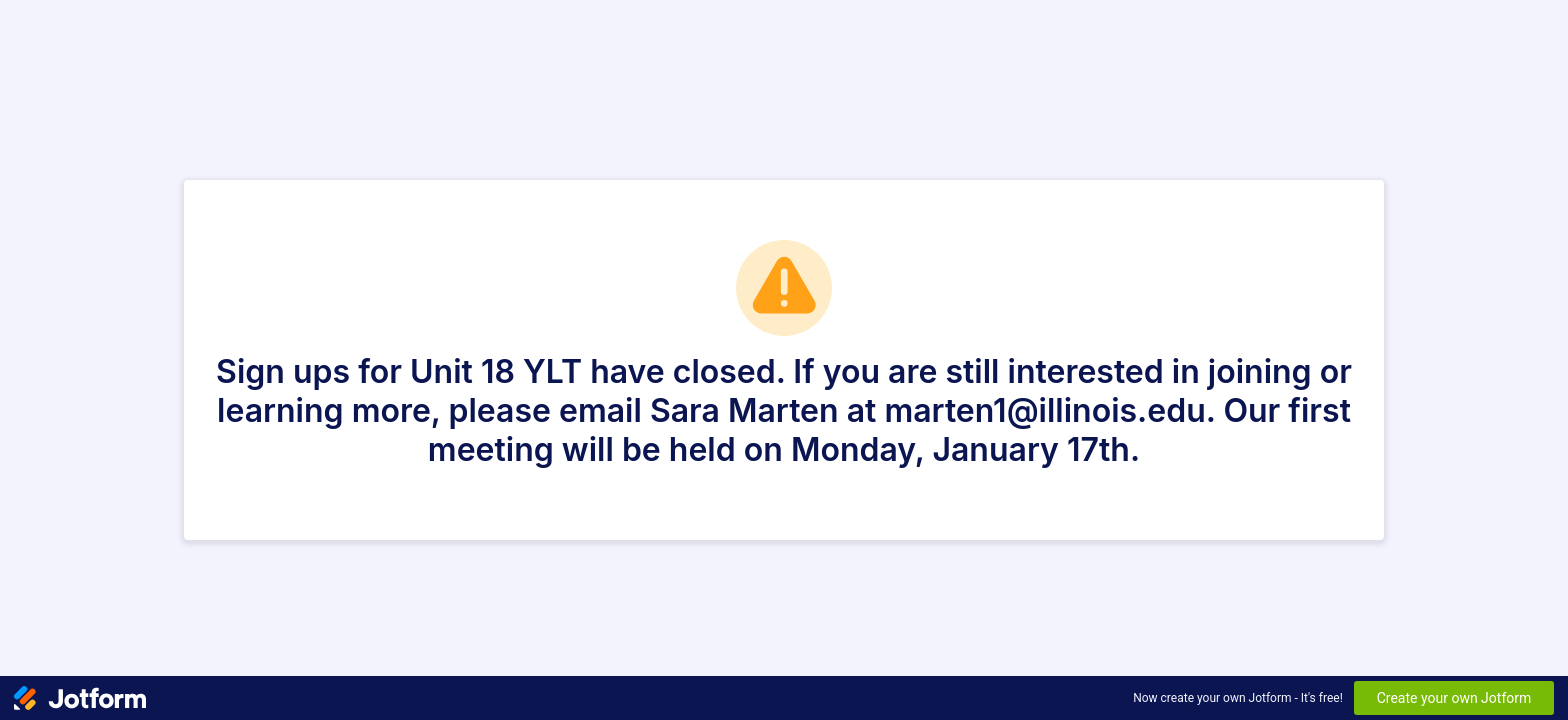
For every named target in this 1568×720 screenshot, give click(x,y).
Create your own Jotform (1454, 698)
